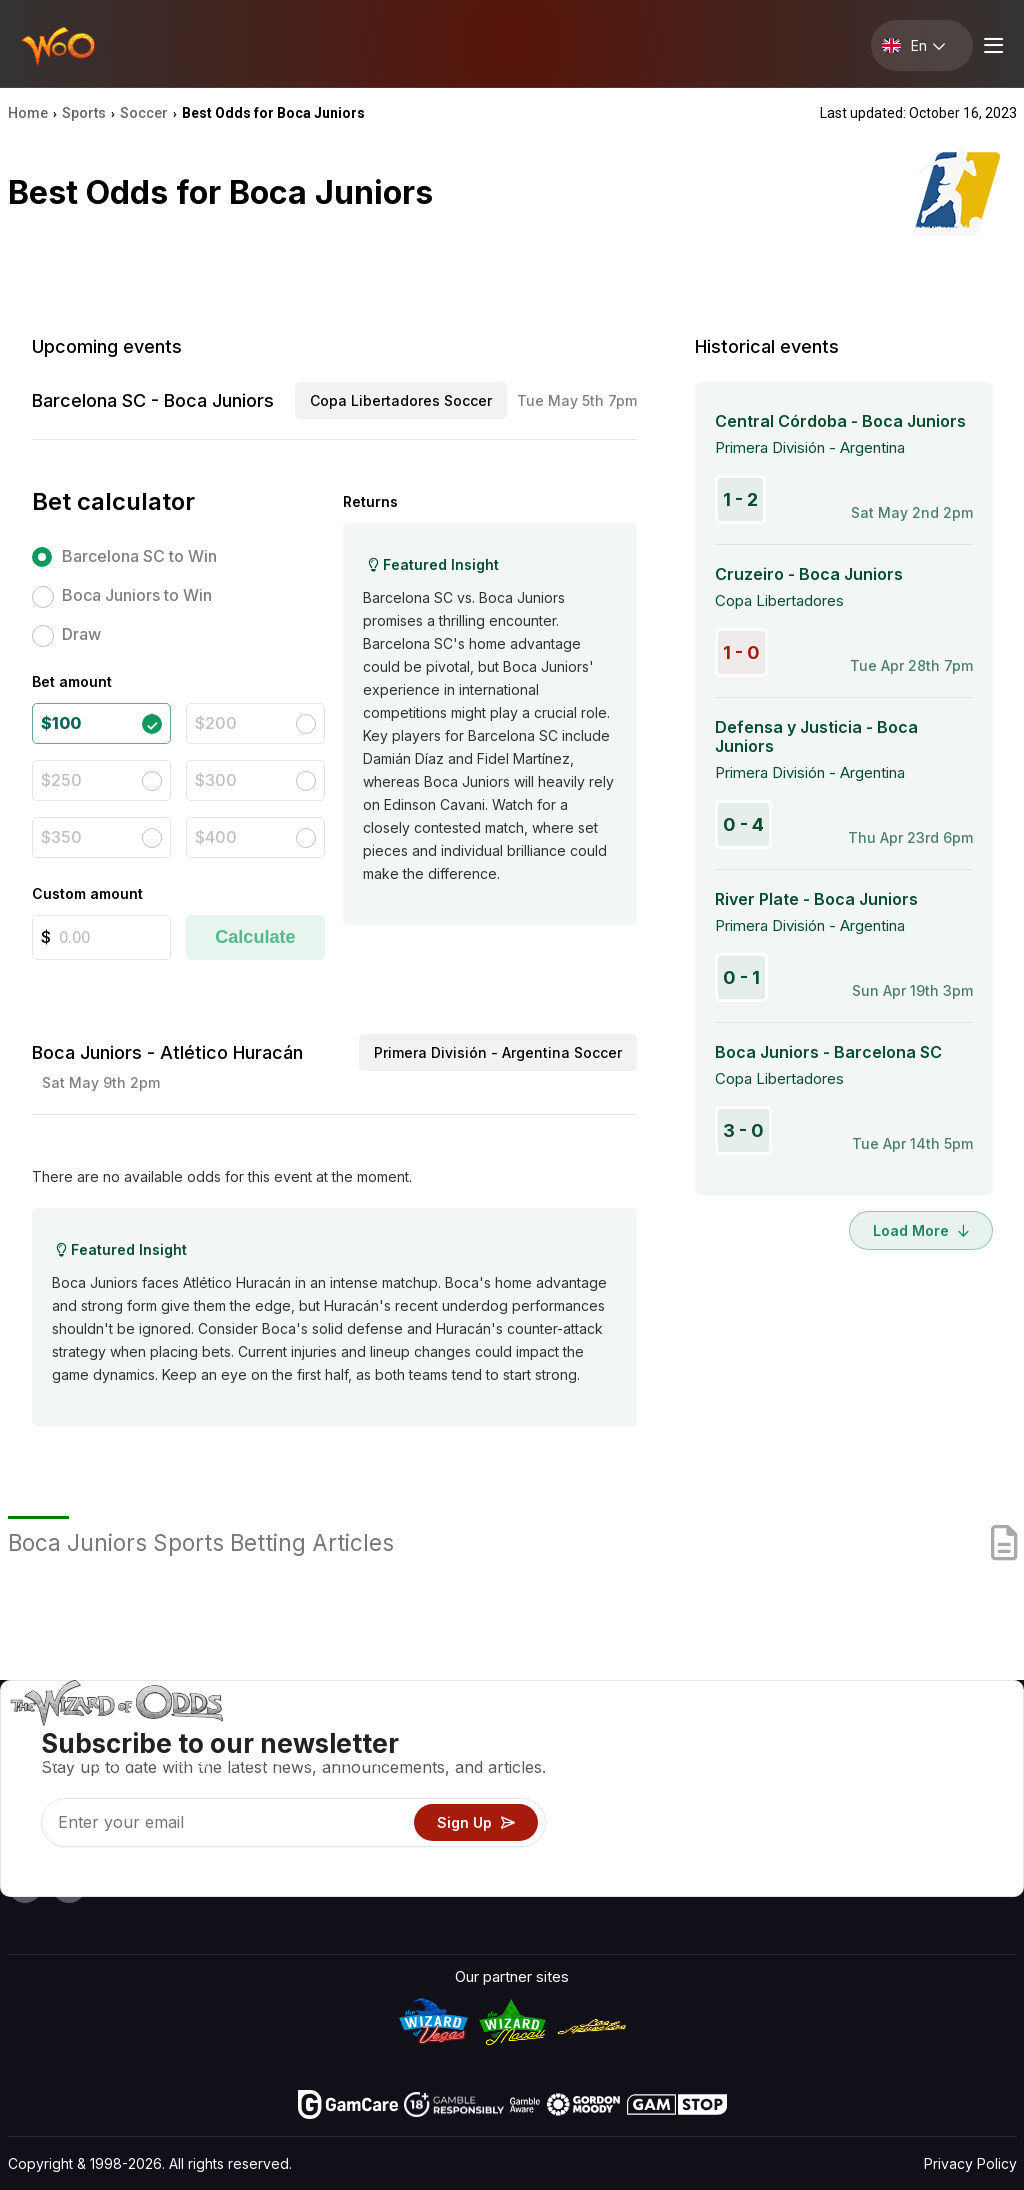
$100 (61, 723)
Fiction (957, 1822)
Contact (848, 1764)
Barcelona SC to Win (139, 556)
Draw (81, 634)
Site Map (964, 1793)
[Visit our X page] (69, 1886)
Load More (921, 1230)
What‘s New (862, 1822)
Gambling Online (656, 1851)
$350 (61, 837)
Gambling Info (648, 1793)
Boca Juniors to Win (137, 595)
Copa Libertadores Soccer (401, 400)
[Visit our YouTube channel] (25, 1886)
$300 (216, 780)
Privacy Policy (970, 2163)
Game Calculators (662, 1764)
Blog (949, 1764)
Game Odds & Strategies (686, 1735)
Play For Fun (642, 1822)
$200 (216, 723)
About (841, 1735)
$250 (61, 780)
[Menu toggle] (991, 45)
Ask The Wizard (655, 1880)
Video (954, 1735)
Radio (840, 1851)
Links (839, 1793)
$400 (216, 837)
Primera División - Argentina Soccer (498, 1052)
